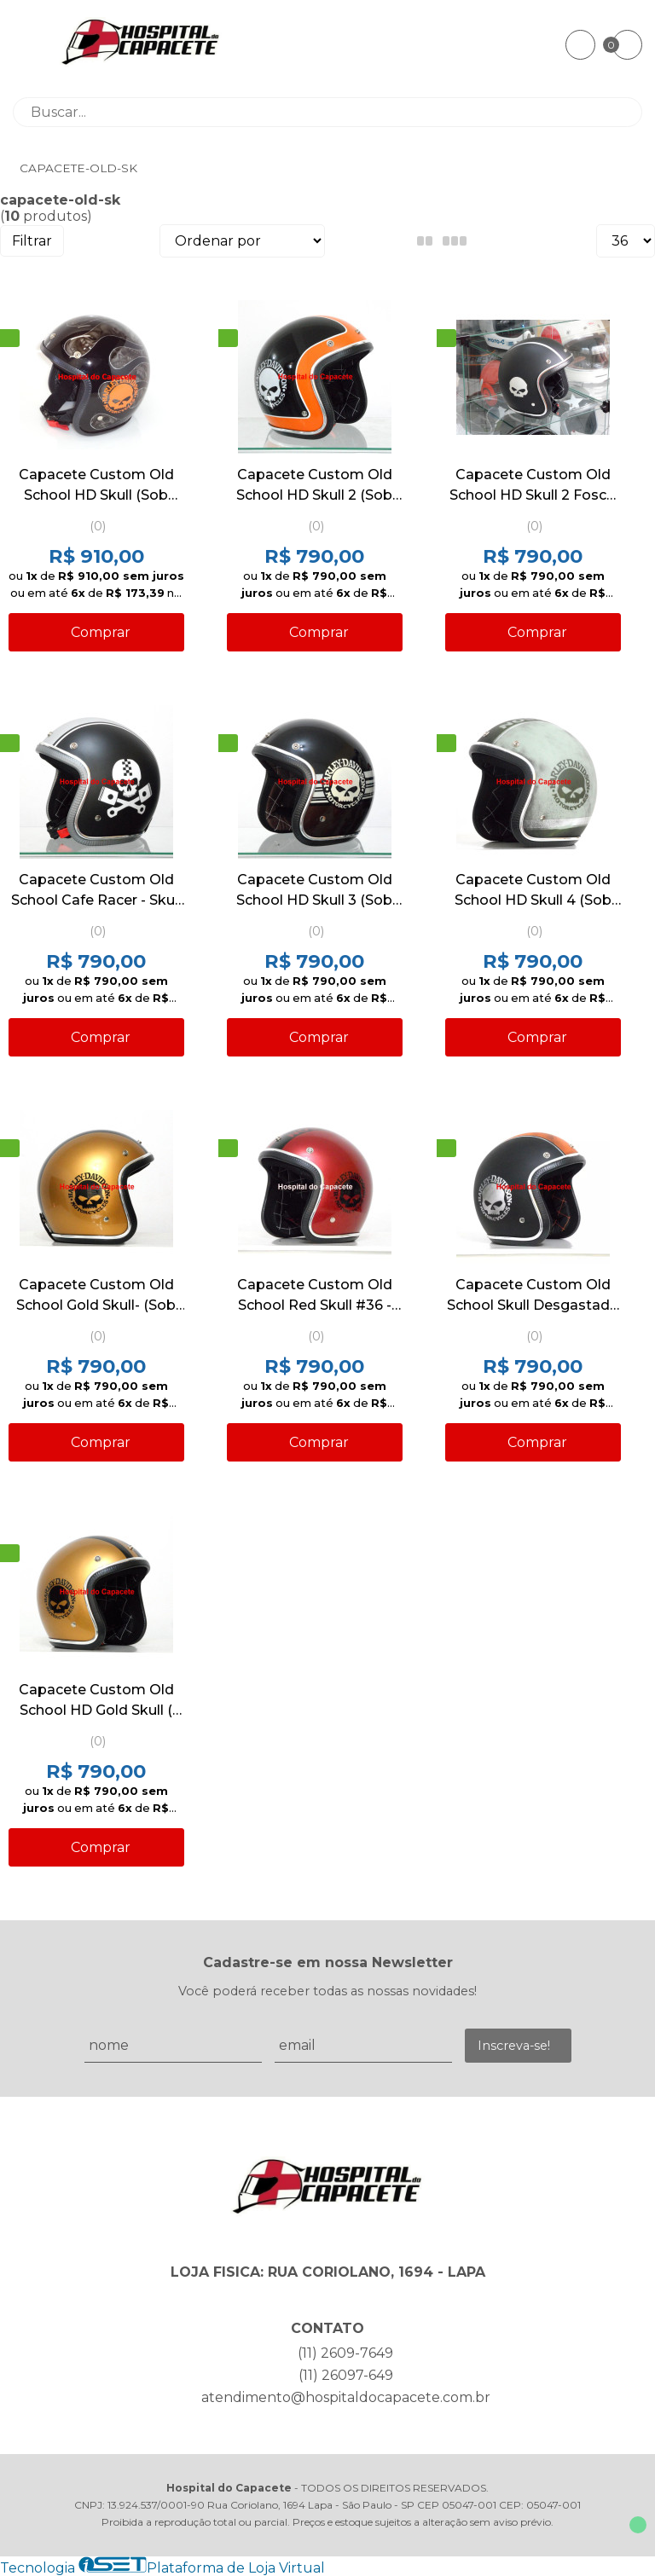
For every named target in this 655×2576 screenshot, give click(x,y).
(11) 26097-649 (346, 2375)
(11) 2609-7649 (345, 2353)
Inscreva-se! (514, 2045)
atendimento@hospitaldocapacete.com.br (345, 2397)
